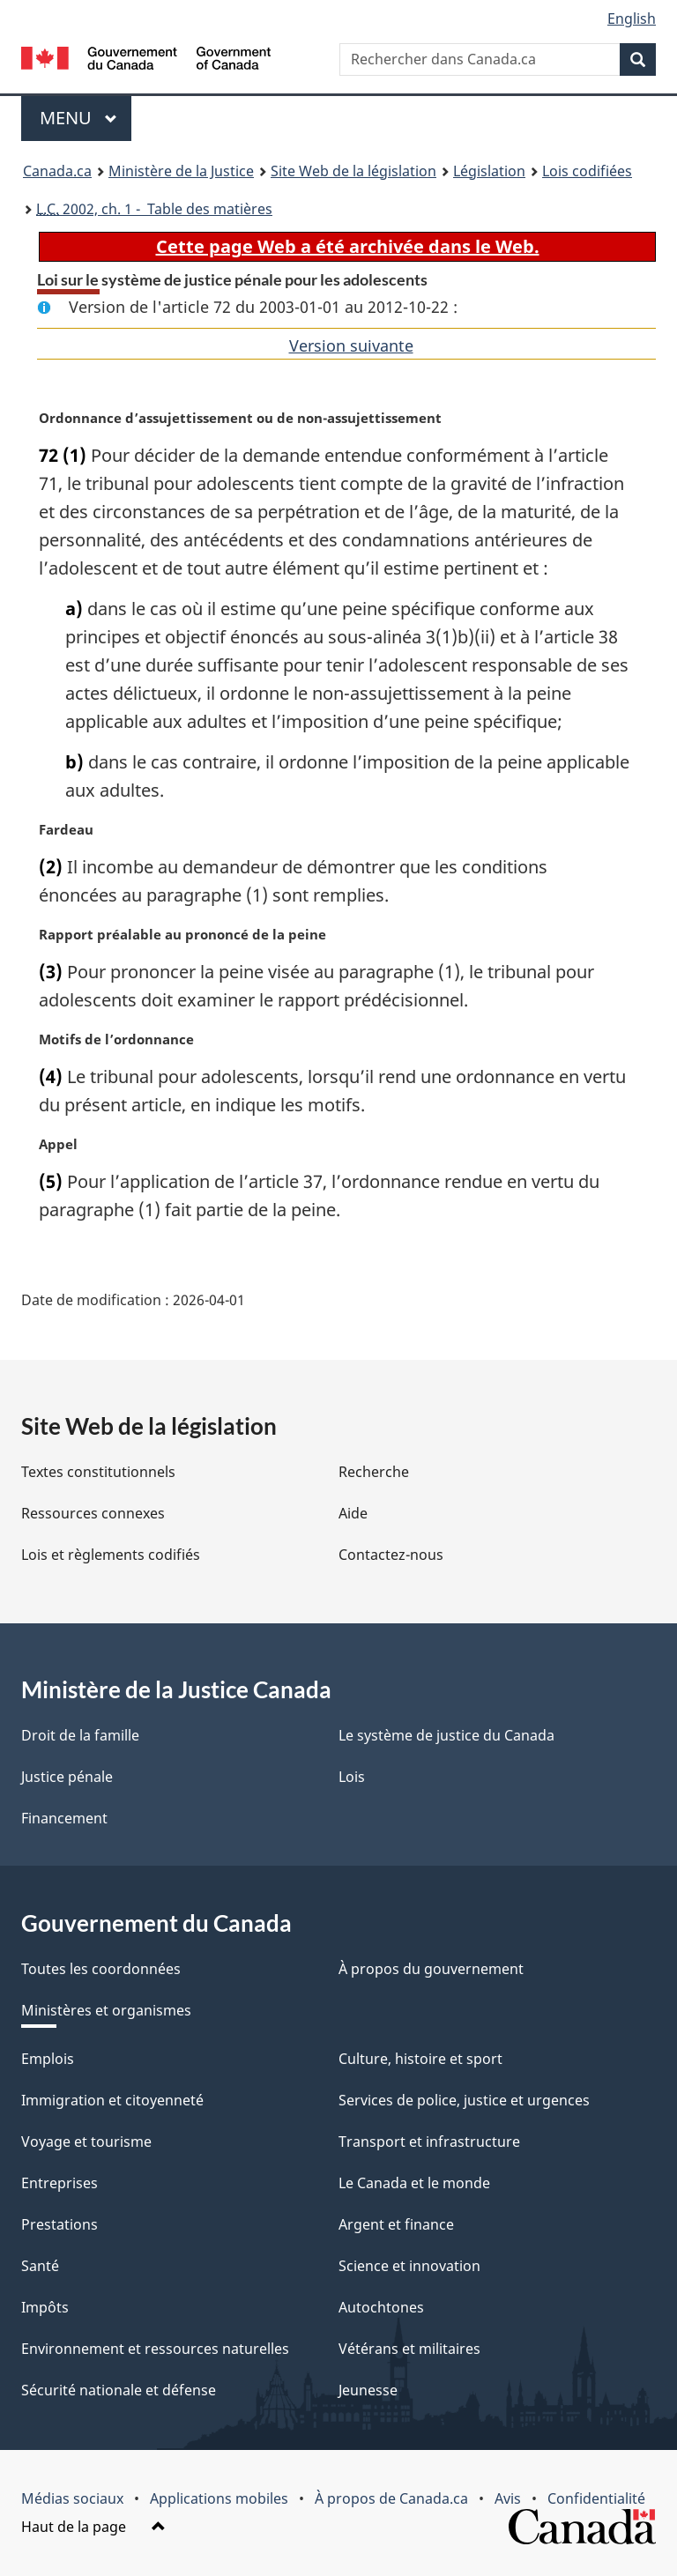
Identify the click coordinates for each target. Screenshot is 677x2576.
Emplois (47, 2058)
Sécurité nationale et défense (118, 2390)
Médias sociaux (72, 2498)
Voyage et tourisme (86, 2141)
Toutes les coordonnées (101, 1968)
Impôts (45, 2307)
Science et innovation (409, 2265)
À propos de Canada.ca (391, 2498)
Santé (40, 2265)
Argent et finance (396, 2224)
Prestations (59, 2224)
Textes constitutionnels (98, 1471)
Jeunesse (368, 2390)
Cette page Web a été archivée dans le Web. (347, 246)
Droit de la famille (80, 1735)
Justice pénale (67, 1776)
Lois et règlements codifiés (110, 1554)
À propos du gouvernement (431, 1968)
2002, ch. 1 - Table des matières (154, 209)
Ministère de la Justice (181, 171)
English (631, 18)
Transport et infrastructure (429, 2141)
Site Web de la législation (353, 171)
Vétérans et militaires (409, 2348)
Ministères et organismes (106, 2010)
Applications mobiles (219, 2498)
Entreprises (59, 2183)
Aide (353, 1513)
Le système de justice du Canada (446, 1735)
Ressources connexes (93, 1513)
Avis (508, 2498)
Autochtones (381, 2307)
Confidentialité (596, 2498)
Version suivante (351, 345)
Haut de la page (93, 2526)
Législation (489, 171)
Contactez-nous (390, 1554)
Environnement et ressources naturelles (155, 2348)
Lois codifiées (587, 171)
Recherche (373, 1471)
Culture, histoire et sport (420, 2058)
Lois (351, 1776)
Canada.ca (57, 171)
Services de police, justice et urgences (464, 2100)
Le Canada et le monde (414, 2183)
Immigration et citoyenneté (112, 2100)
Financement (64, 1818)
